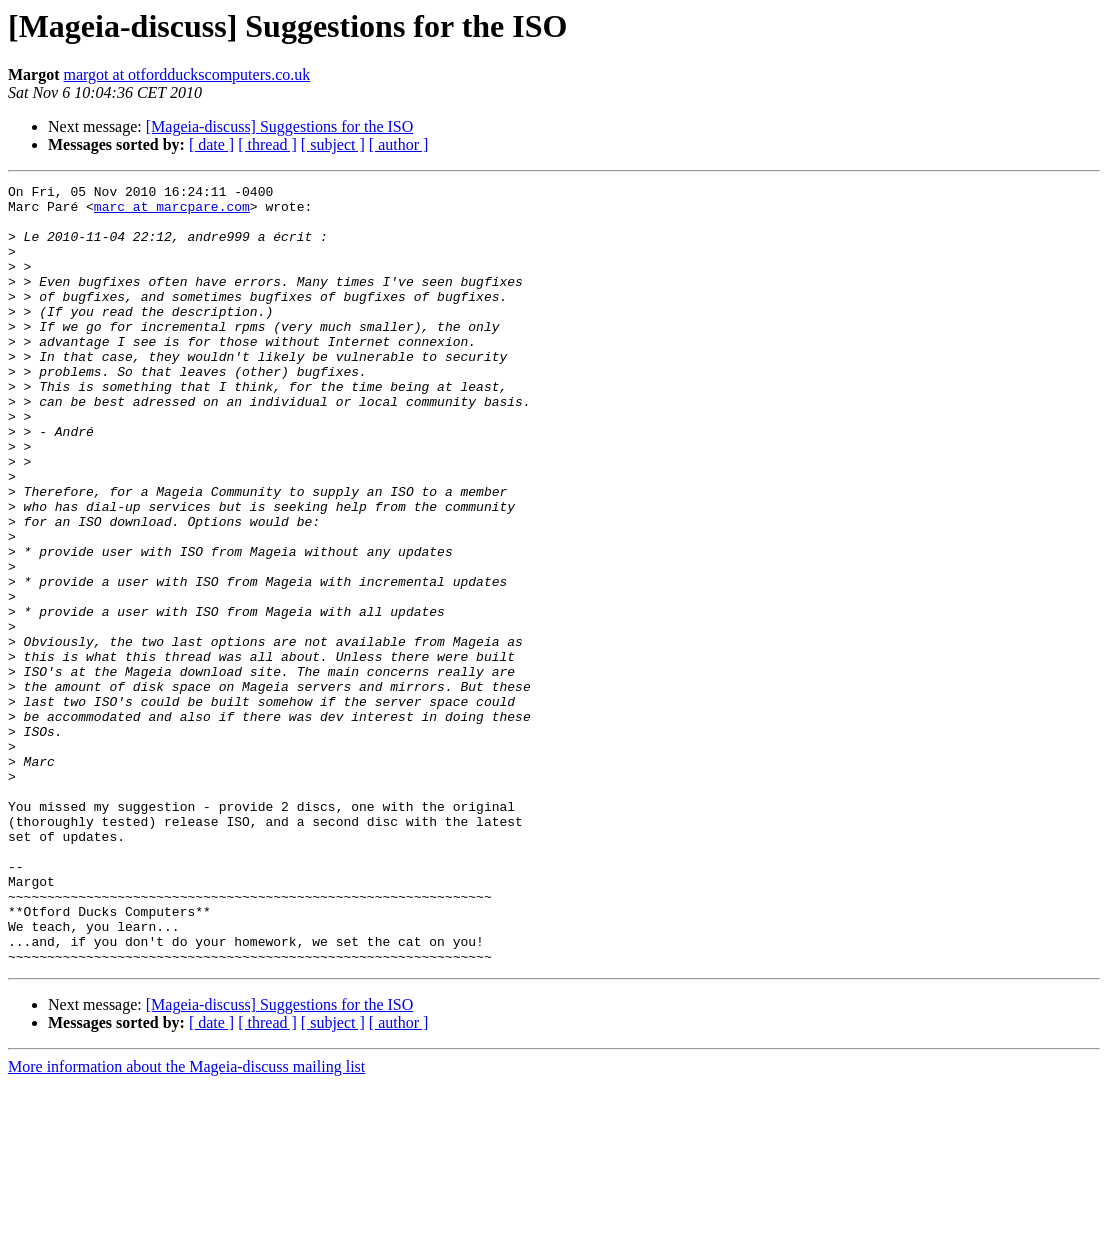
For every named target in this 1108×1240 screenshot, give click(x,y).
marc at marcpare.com (172, 212)
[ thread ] (267, 144)
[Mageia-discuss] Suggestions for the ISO (280, 126)
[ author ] (399, 144)
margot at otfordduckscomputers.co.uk (187, 74)
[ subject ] (333, 144)
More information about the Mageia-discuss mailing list (186, 1222)
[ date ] (211, 144)
